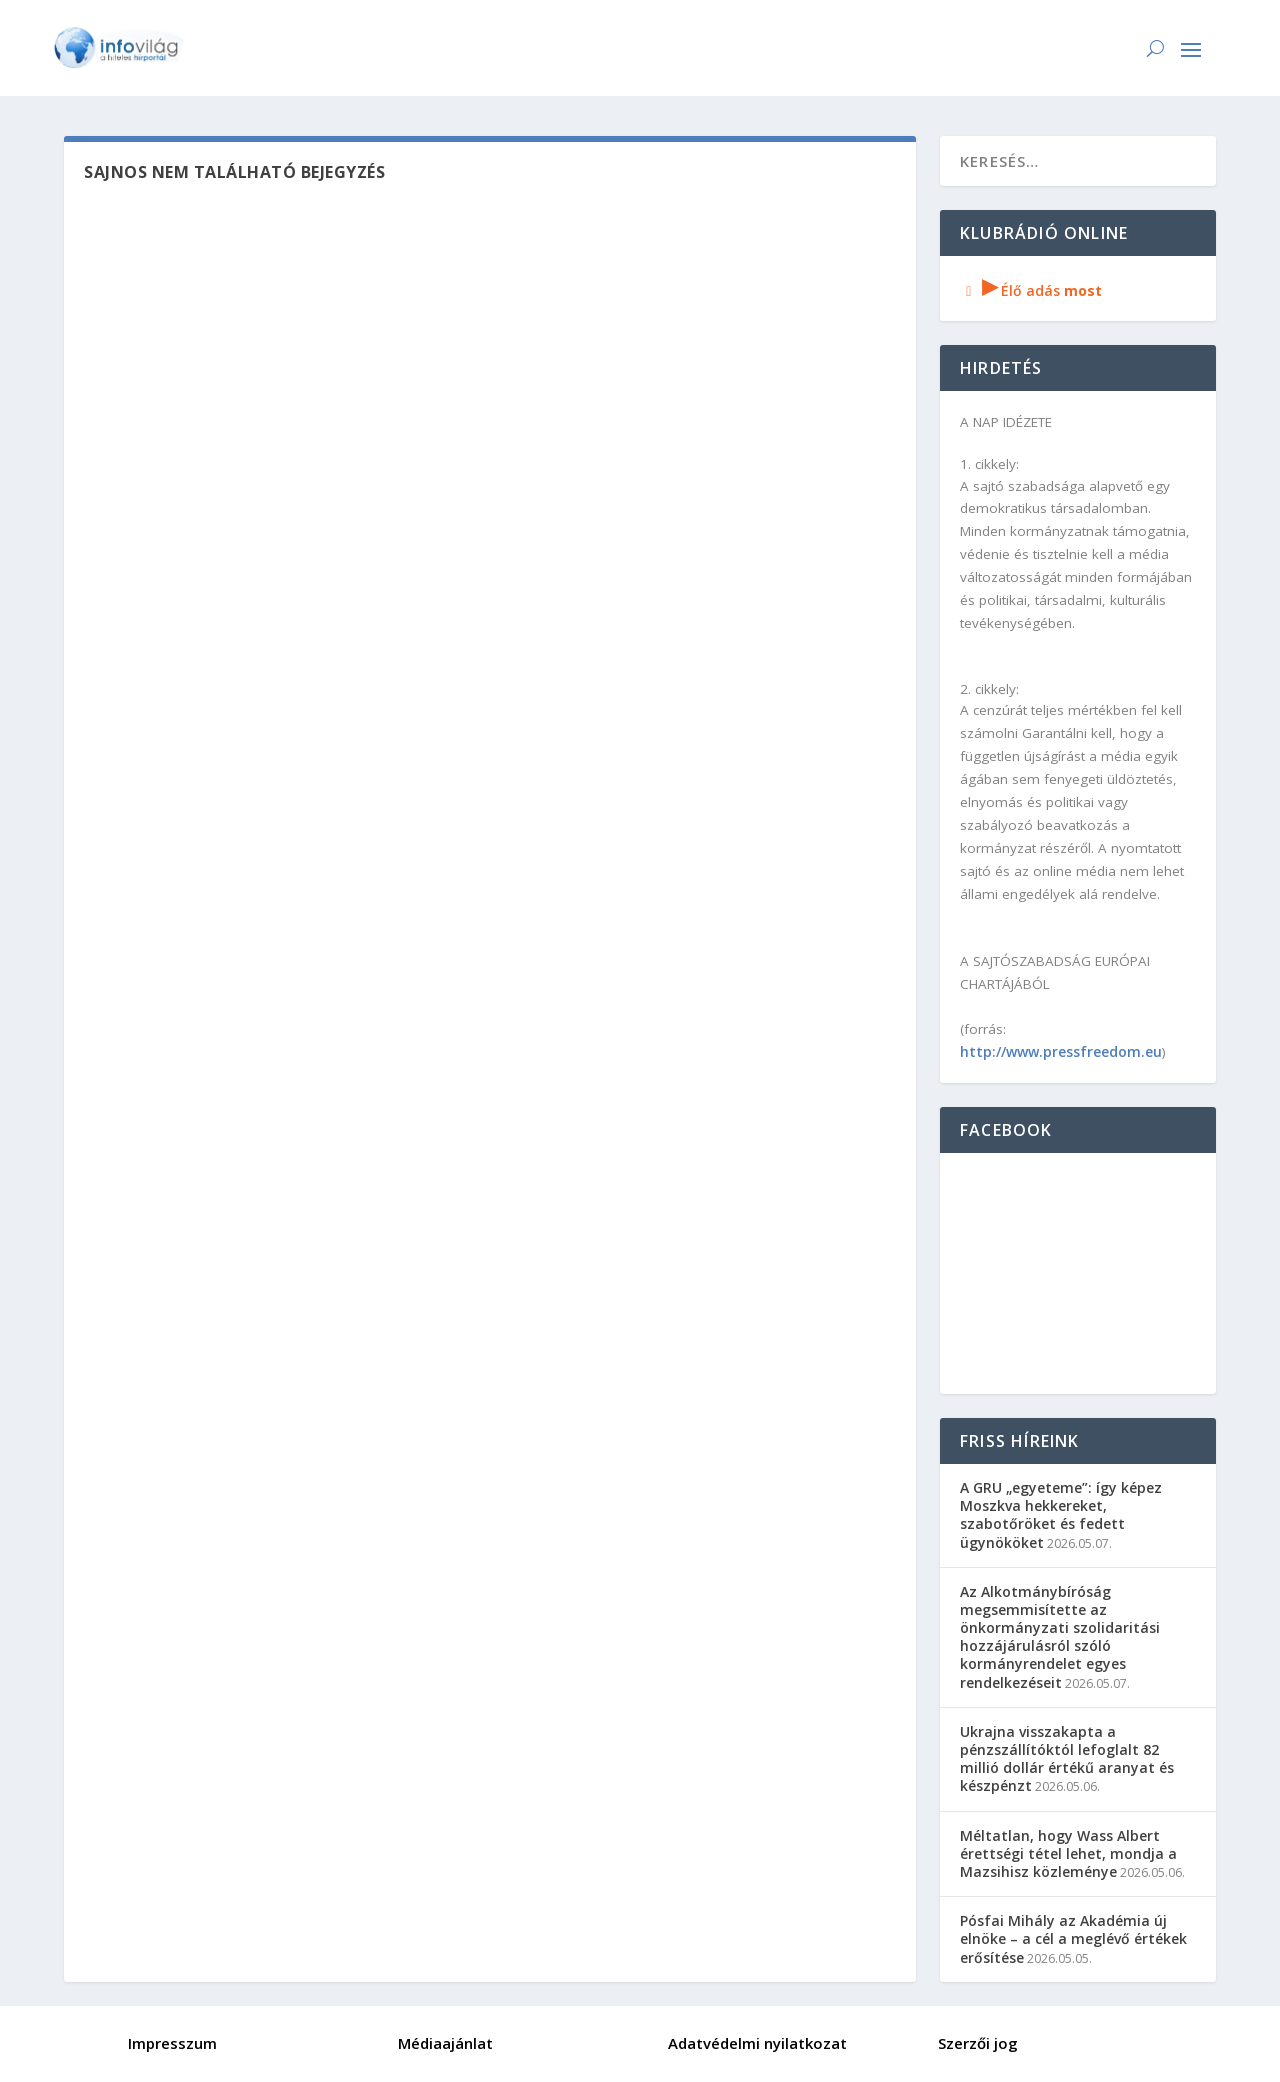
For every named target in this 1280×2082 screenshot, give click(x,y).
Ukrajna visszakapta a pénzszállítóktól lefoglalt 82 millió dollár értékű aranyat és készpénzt (1067, 1759)
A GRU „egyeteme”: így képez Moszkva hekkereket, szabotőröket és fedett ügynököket (1061, 1515)
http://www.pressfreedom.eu (1061, 1051)
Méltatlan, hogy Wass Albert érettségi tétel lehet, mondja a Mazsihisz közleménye (1068, 1853)
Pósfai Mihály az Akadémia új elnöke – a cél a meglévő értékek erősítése (1073, 1938)
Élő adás (1031, 290)
